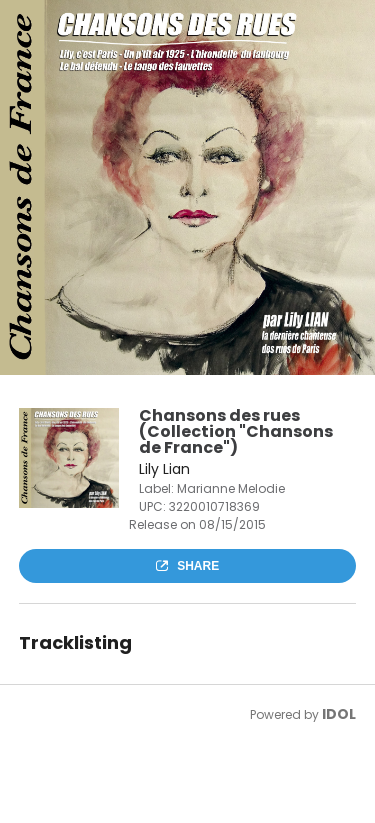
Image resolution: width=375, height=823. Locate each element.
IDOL (339, 714)
